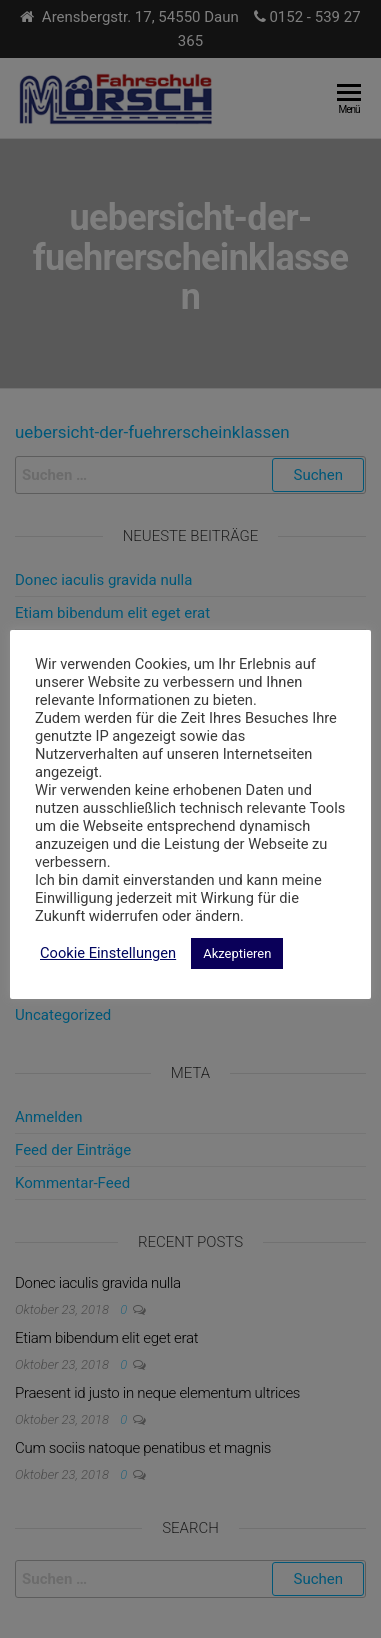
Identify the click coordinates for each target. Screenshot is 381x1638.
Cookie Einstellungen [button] (108, 953)
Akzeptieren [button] (237, 953)
